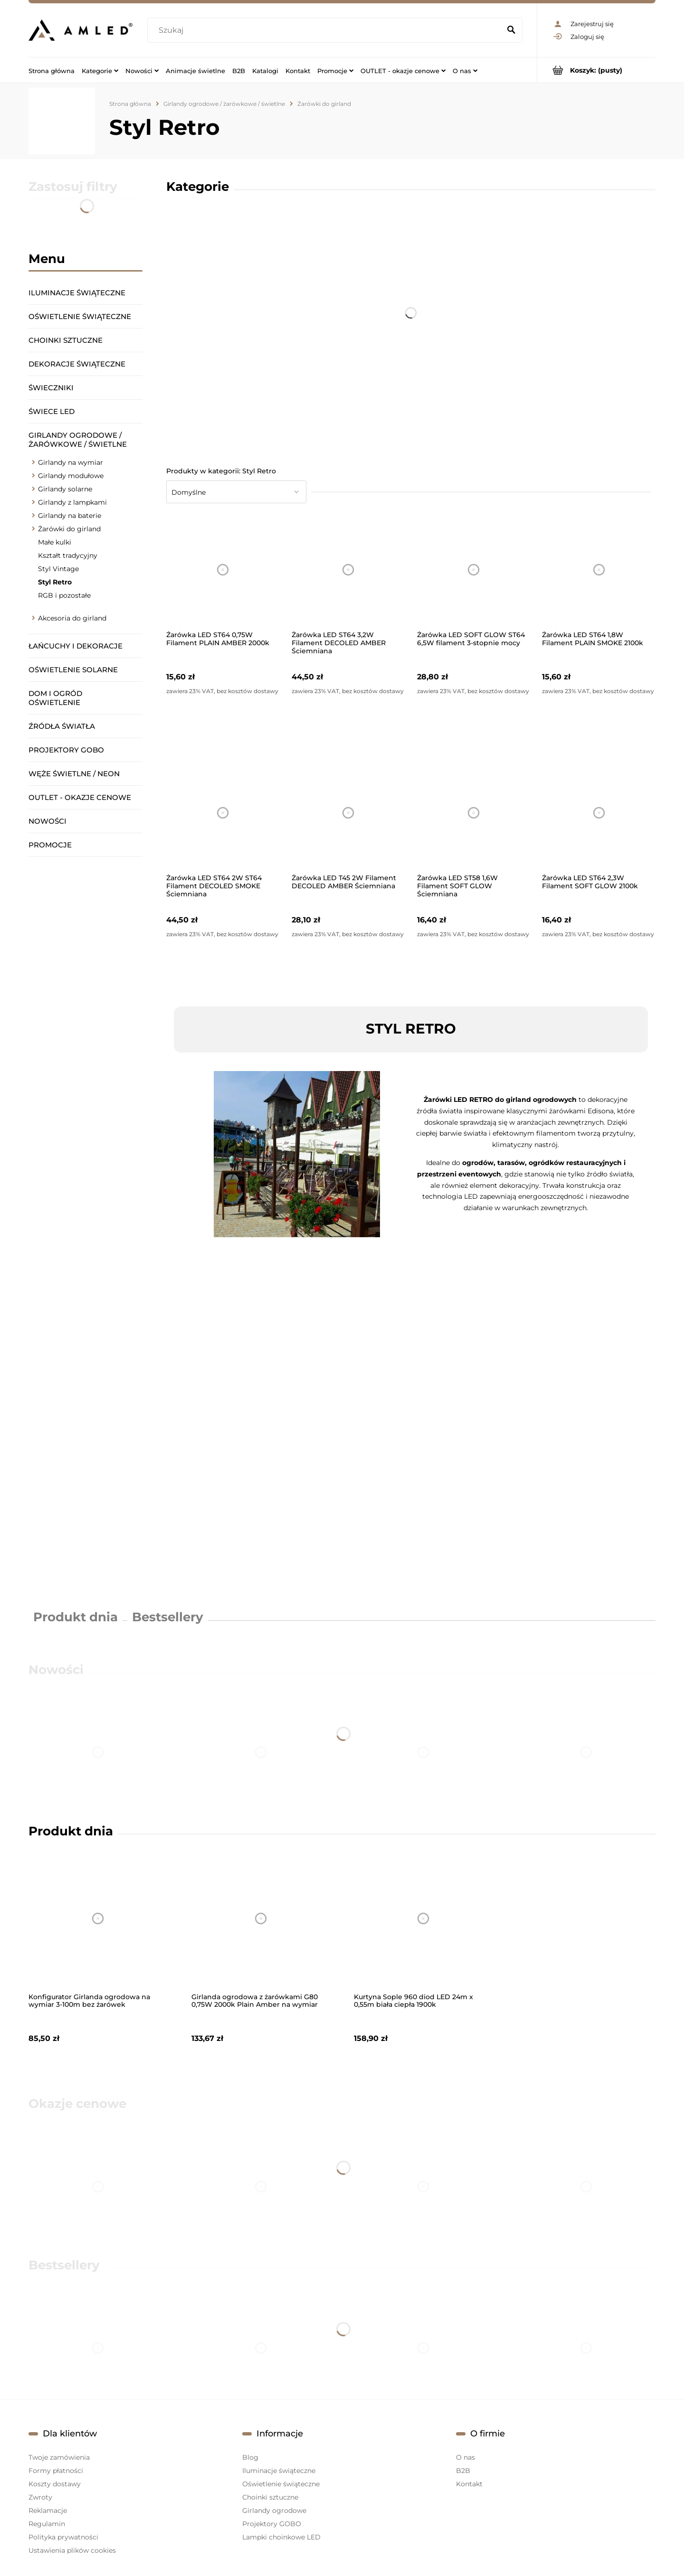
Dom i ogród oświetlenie (55, 698)
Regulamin (46, 2524)
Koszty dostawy (54, 2484)
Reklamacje (47, 2510)
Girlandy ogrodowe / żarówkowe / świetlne (77, 440)
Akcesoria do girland (72, 618)
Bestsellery (167, 1617)
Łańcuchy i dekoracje (75, 645)
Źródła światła (61, 726)
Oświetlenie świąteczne (79, 316)
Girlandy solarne (65, 489)
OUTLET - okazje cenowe (79, 797)
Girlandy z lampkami (72, 502)
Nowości (47, 821)
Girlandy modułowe (71, 475)
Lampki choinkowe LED (281, 2537)
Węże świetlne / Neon (74, 773)
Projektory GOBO (66, 749)
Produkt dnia (75, 1617)
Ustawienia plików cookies (72, 2550)
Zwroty (40, 2497)
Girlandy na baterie (69, 515)
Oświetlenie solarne (73, 669)
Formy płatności (55, 2470)
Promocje (50, 844)
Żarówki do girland (69, 529)
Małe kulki (54, 542)
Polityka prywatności (63, 2537)
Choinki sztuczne (65, 340)
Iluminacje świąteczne (76, 292)
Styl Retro (55, 582)
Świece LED (51, 411)
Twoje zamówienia (59, 2457)
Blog (250, 2457)
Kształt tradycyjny (67, 555)
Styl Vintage (58, 568)
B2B (463, 2470)
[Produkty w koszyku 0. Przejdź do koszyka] (596, 70)
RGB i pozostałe (64, 595)
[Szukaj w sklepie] (326, 30)
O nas (465, 2457)
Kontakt (469, 2484)
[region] (85, 1232)
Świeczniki (51, 387)
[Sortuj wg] (236, 491)
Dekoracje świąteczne (76, 363)
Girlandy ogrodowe (274, 2510)
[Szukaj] (511, 30)
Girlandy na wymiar (70, 462)
